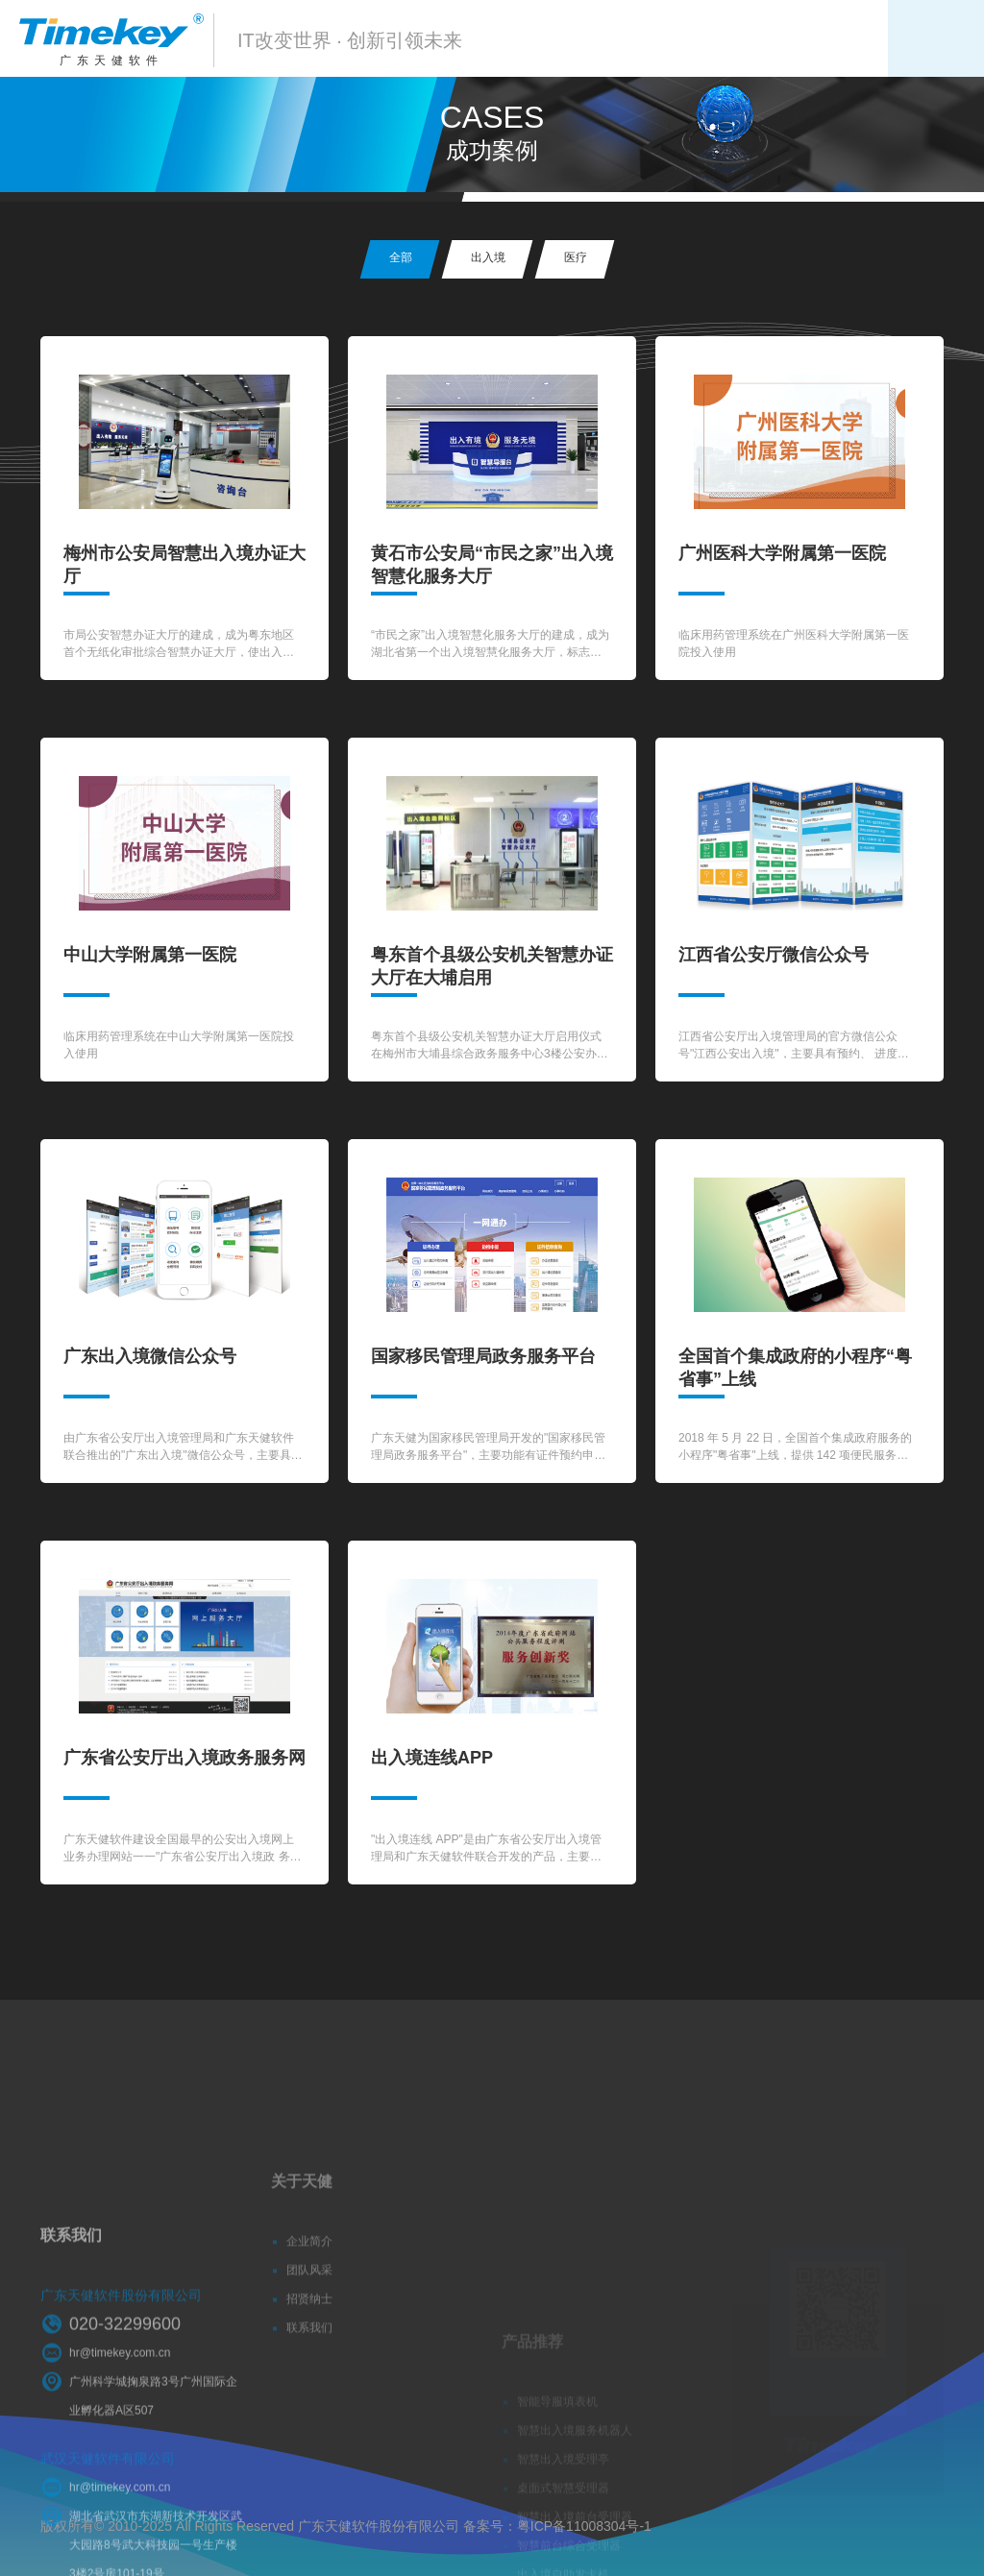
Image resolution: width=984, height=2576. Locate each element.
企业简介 (309, 2285)
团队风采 (309, 2314)
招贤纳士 (309, 2342)
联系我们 (309, 2371)
